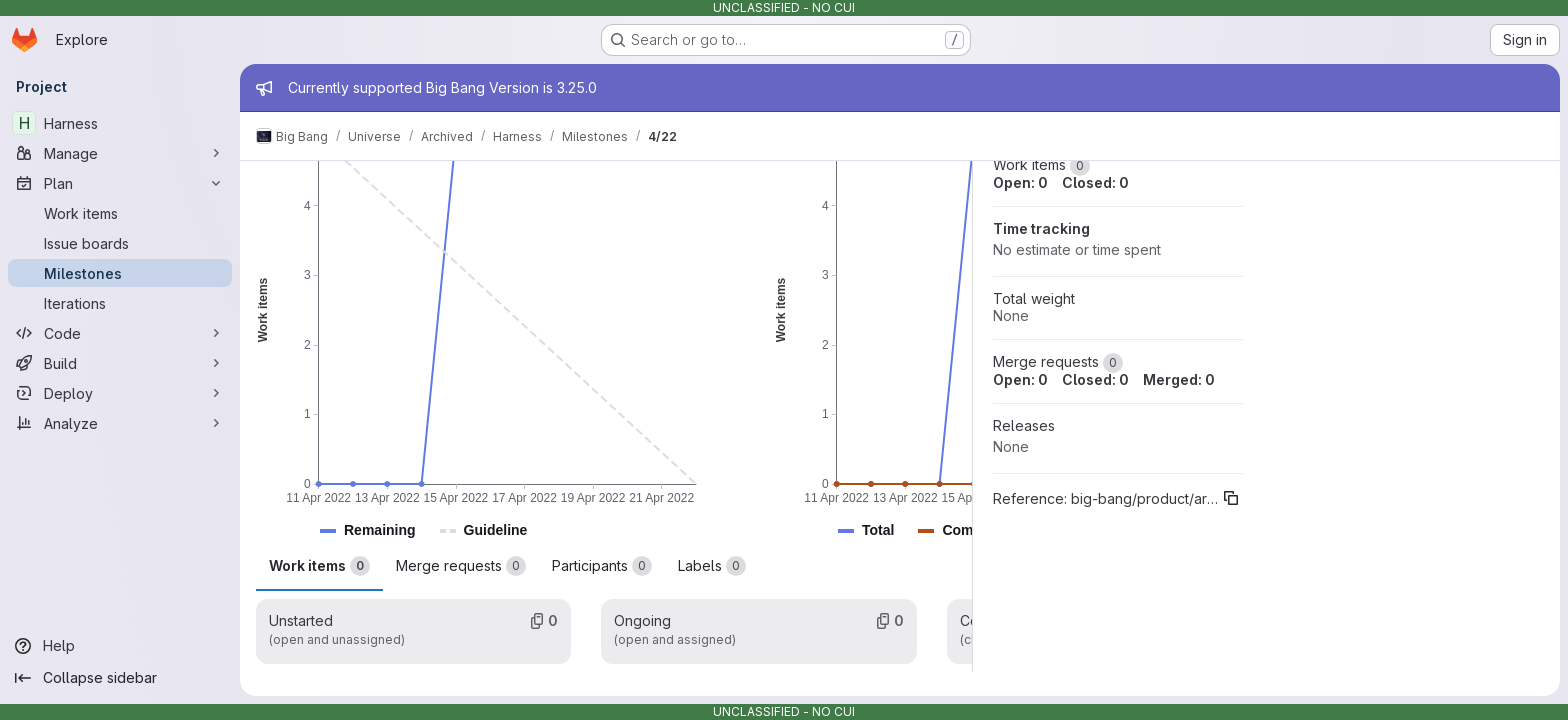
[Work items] (120, 213)
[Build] (120, 363)
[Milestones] (120, 273)
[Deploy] (120, 393)
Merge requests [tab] (461, 566)
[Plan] (120, 183)
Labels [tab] (712, 566)
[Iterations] (120, 303)
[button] (380, 530)
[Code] (120, 333)
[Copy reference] (1231, 498)
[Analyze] (120, 423)
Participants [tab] (602, 566)
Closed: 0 (1095, 182)
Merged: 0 (1179, 379)
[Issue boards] (120, 243)
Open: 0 (1020, 182)
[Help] (120, 646)
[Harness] (120, 123)
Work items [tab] (319, 566)
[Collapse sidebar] (120, 678)
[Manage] (120, 153)
